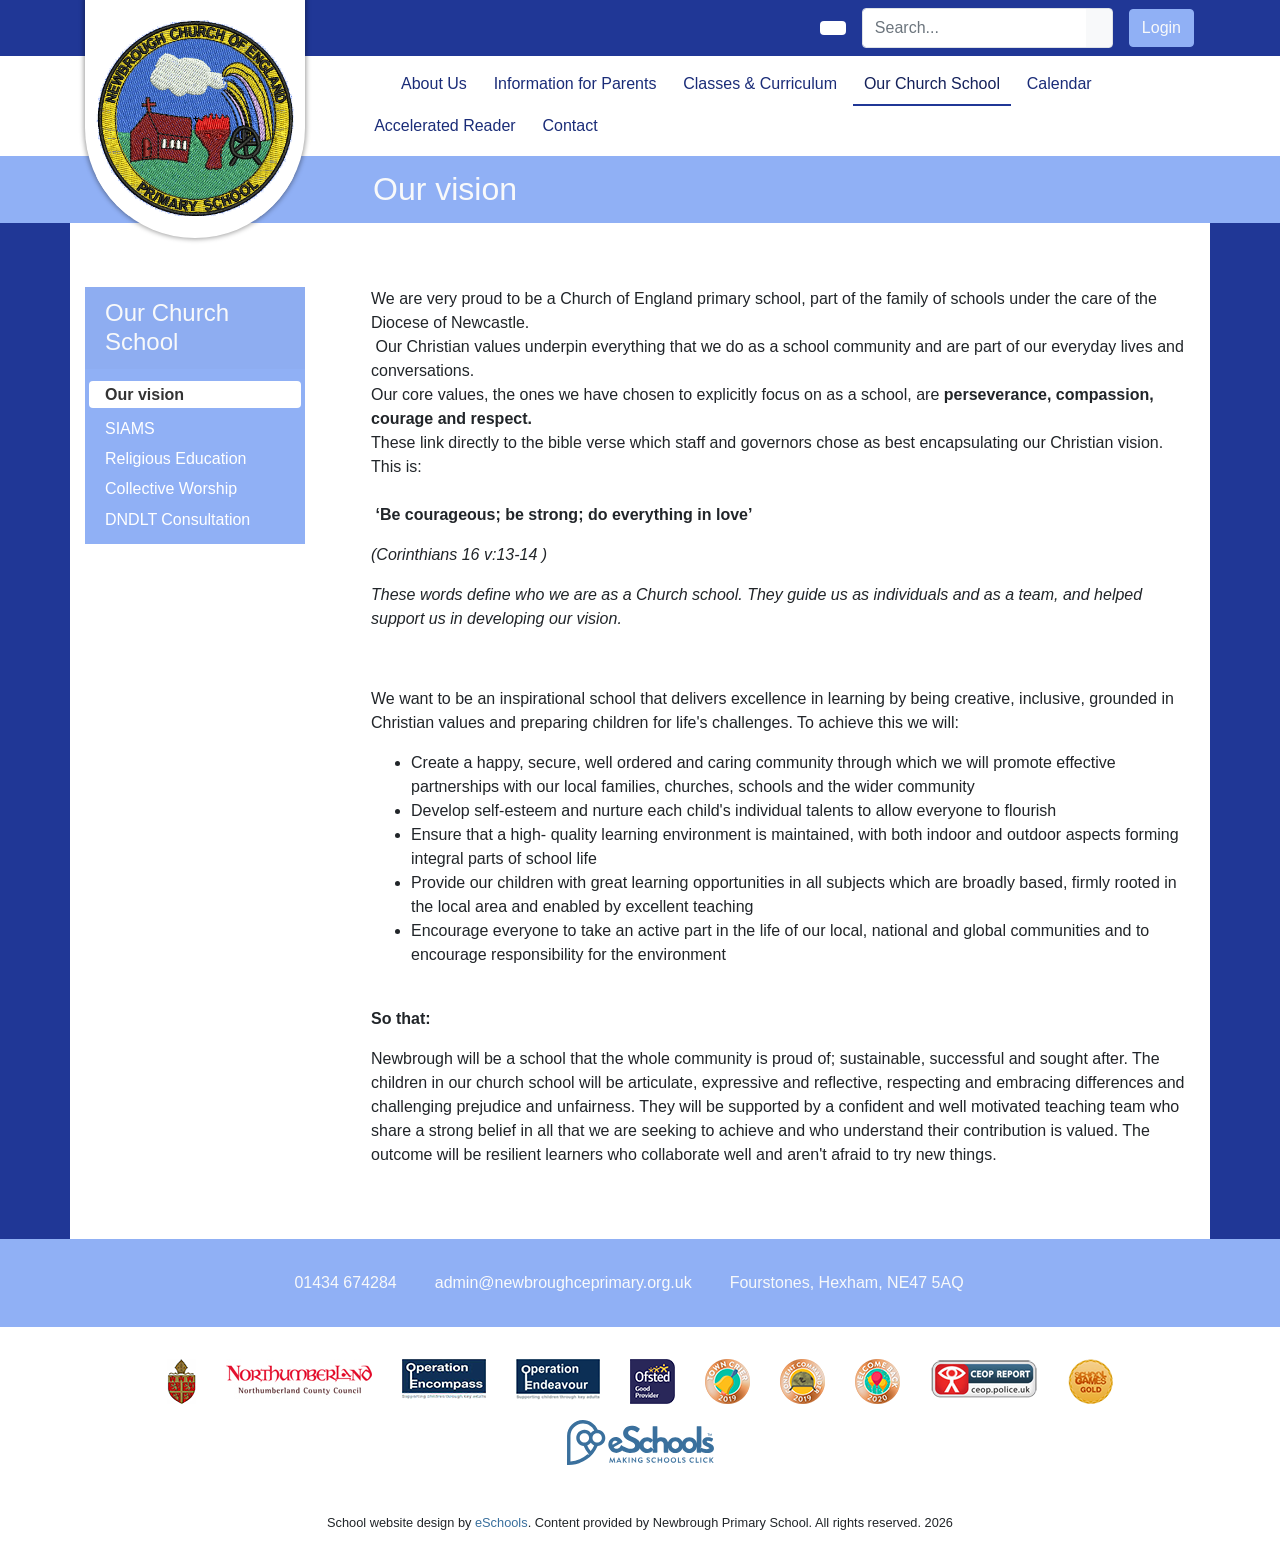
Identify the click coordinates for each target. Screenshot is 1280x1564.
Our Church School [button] (932, 83)
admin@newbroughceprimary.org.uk (563, 1282)
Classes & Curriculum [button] (760, 83)
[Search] (975, 28)
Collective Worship (171, 488)
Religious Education (175, 458)
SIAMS (130, 428)
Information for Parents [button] (575, 83)
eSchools (501, 1522)
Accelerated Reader (444, 125)
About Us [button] (434, 83)
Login (1161, 27)
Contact (569, 125)
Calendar (1059, 83)
